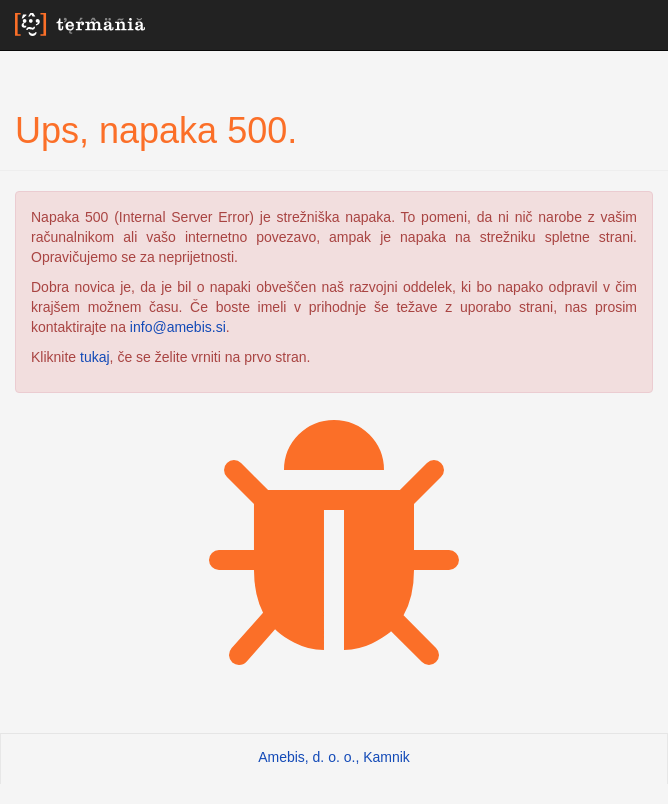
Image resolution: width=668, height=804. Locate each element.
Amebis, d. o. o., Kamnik (334, 757)
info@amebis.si (178, 327)
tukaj (95, 357)
